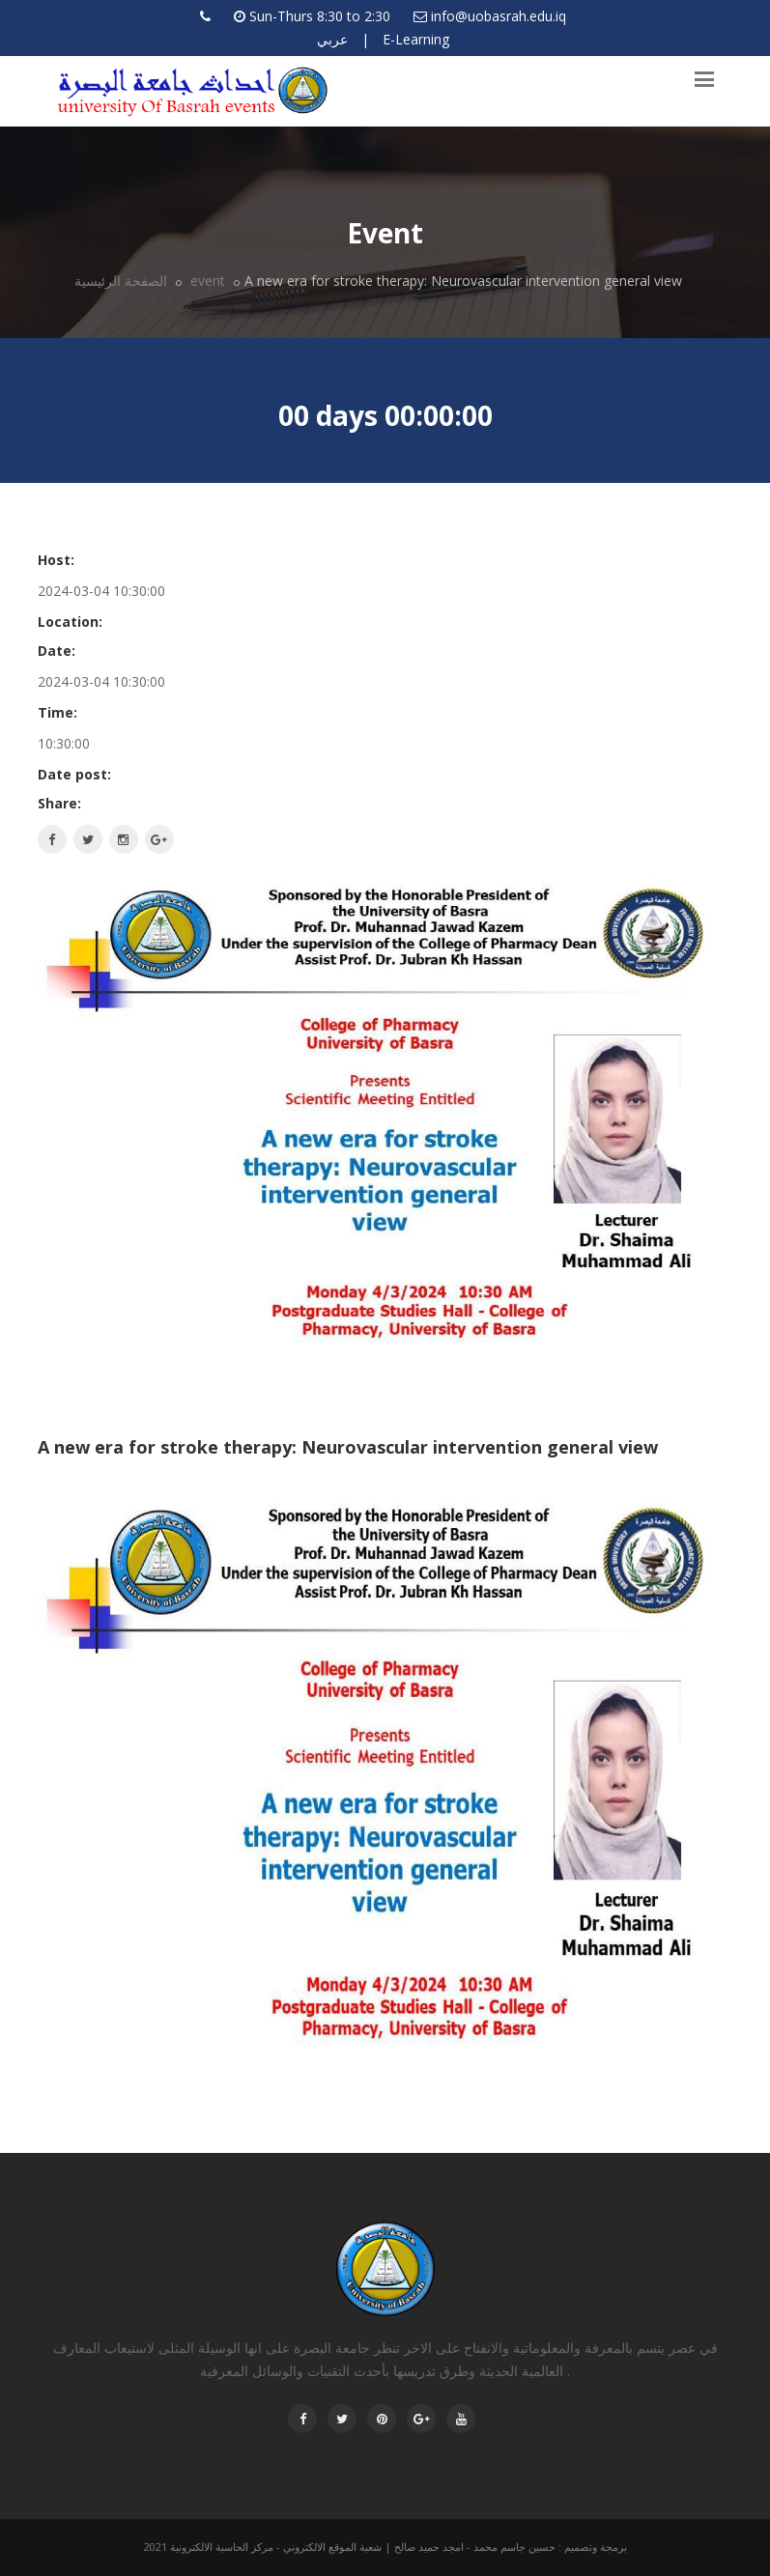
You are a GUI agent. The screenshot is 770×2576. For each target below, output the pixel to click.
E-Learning (416, 39)
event (205, 280)
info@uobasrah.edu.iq (498, 16)
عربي (332, 39)
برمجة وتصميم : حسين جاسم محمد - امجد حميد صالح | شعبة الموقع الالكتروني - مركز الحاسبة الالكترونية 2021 (385, 2546)
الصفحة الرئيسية (120, 280)
